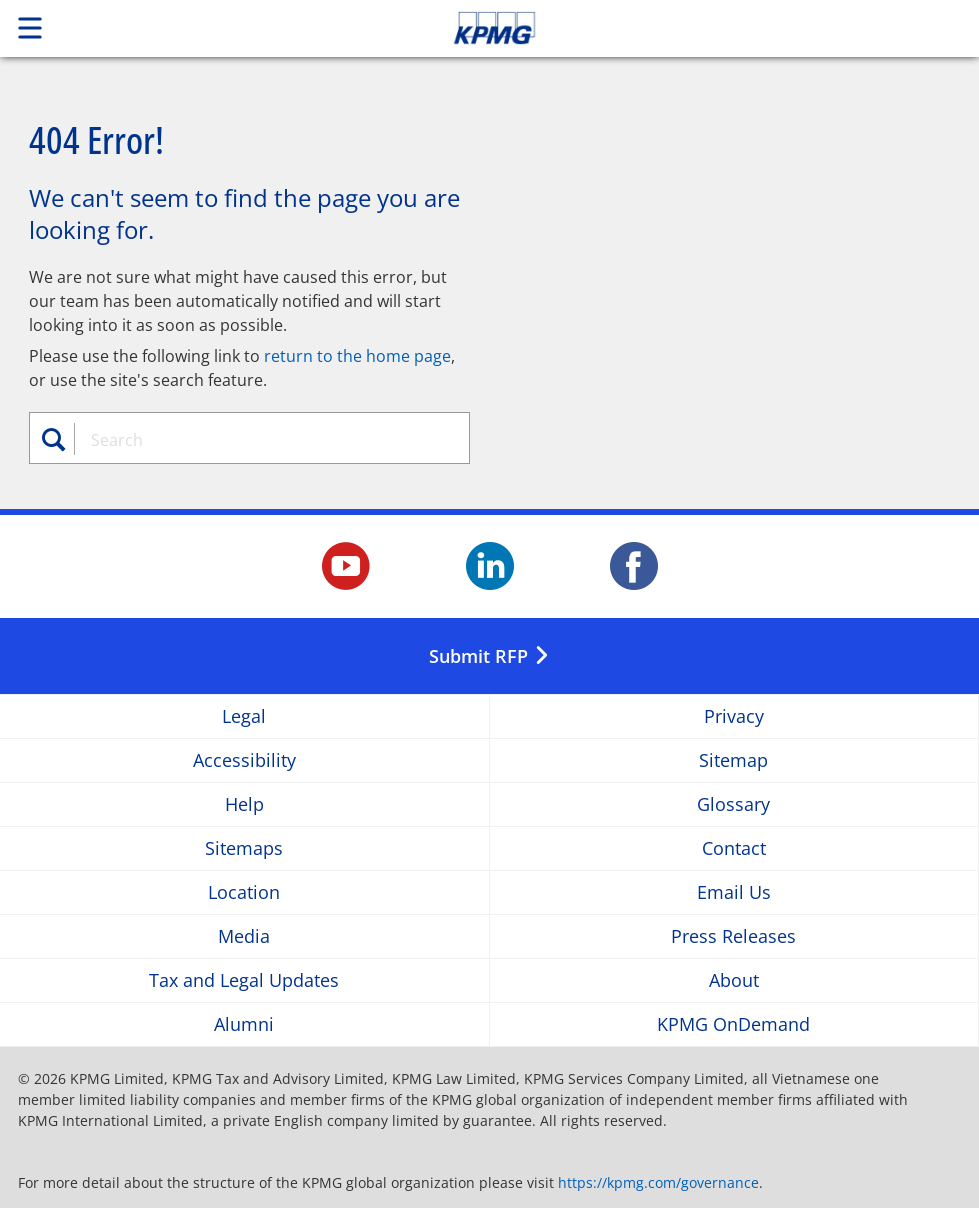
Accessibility (244, 760)
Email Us (734, 892)
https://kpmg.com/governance (658, 1182)
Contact (734, 848)
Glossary (733, 804)
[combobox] (261, 440)
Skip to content (687, 28)
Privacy (734, 716)
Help (244, 804)
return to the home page (357, 356)
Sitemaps (244, 848)
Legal (244, 716)
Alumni (244, 1024)
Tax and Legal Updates (244, 980)
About (734, 980)
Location (244, 892)
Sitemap (733, 760)
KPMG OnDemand (733, 1024)
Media (244, 936)
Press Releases (733, 936)
